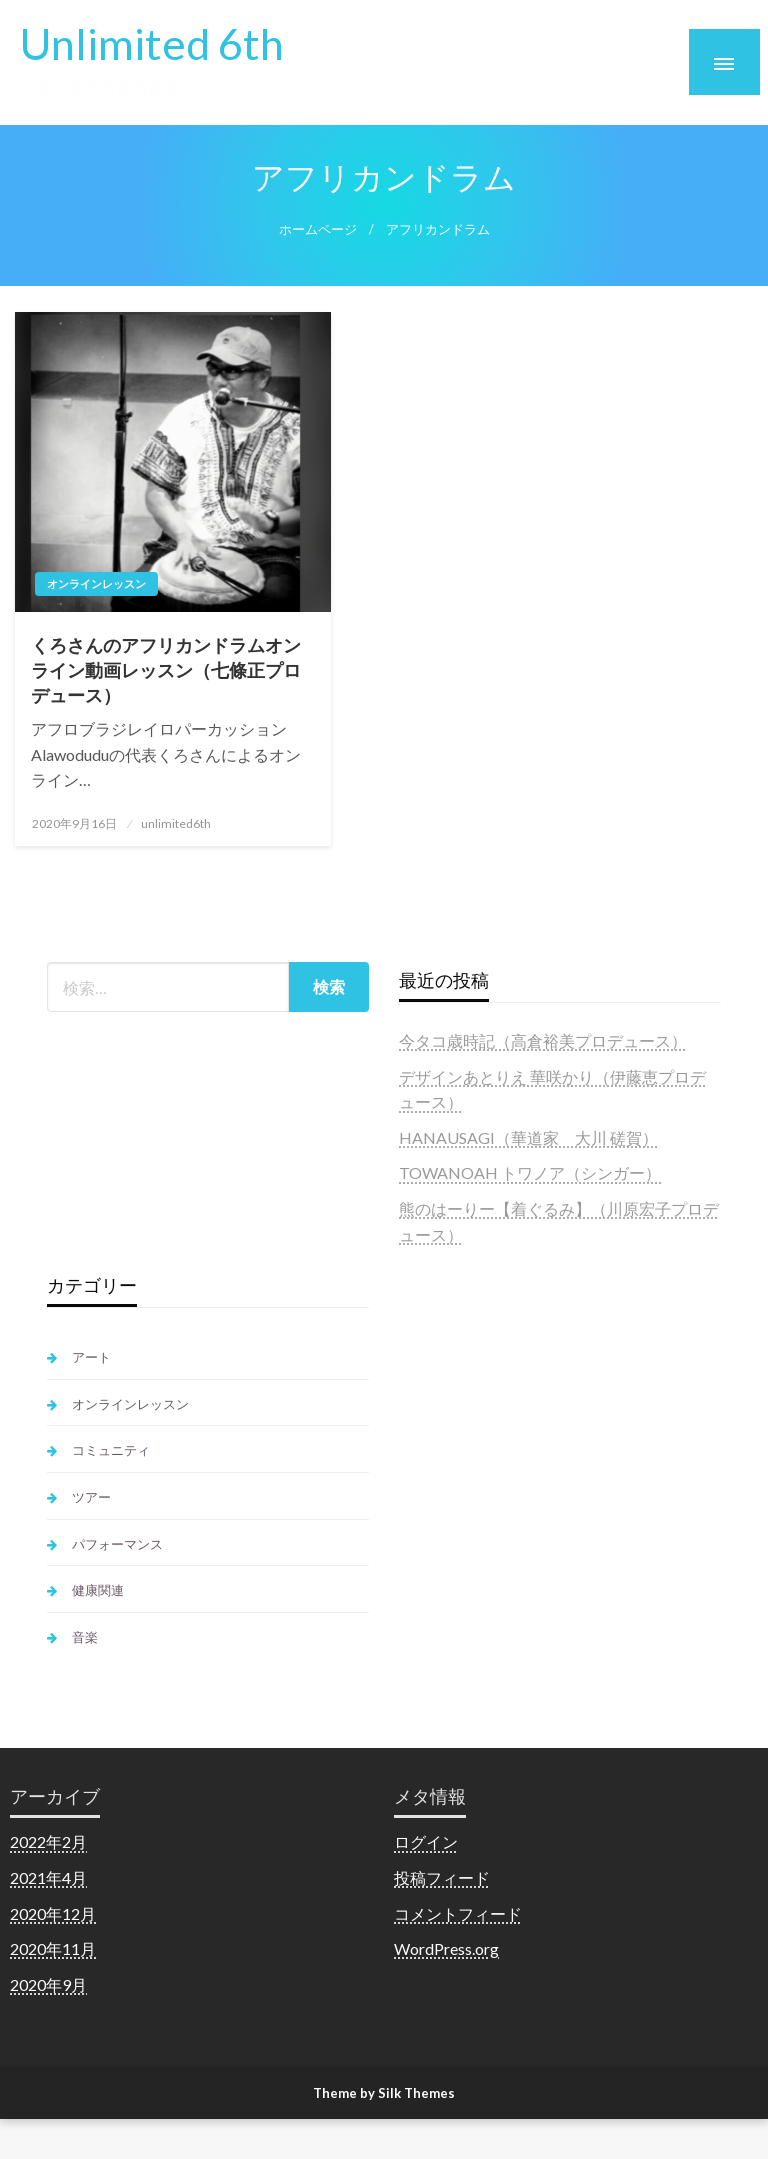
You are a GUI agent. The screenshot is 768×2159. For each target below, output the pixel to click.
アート (91, 1357)
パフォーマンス (117, 1544)
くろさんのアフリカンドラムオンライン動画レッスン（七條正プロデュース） (166, 670)
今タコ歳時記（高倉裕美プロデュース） (543, 1040)
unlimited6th (176, 823)
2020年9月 (48, 1984)
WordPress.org (446, 1948)
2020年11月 (53, 1948)
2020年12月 (53, 1913)
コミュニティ (111, 1450)
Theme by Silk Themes (384, 2093)
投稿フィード (442, 1877)
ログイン (426, 1841)
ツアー (91, 1497)
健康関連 (98, 1590)
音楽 (85, 1637)
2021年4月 (48, 1877)
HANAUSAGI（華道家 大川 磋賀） (528, 1137)
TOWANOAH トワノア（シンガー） (530, 1172)
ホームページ (318, 229)
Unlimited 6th (152, 43)
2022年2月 (48, 1841)
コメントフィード (458, 1913)
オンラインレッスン (96, 583)
